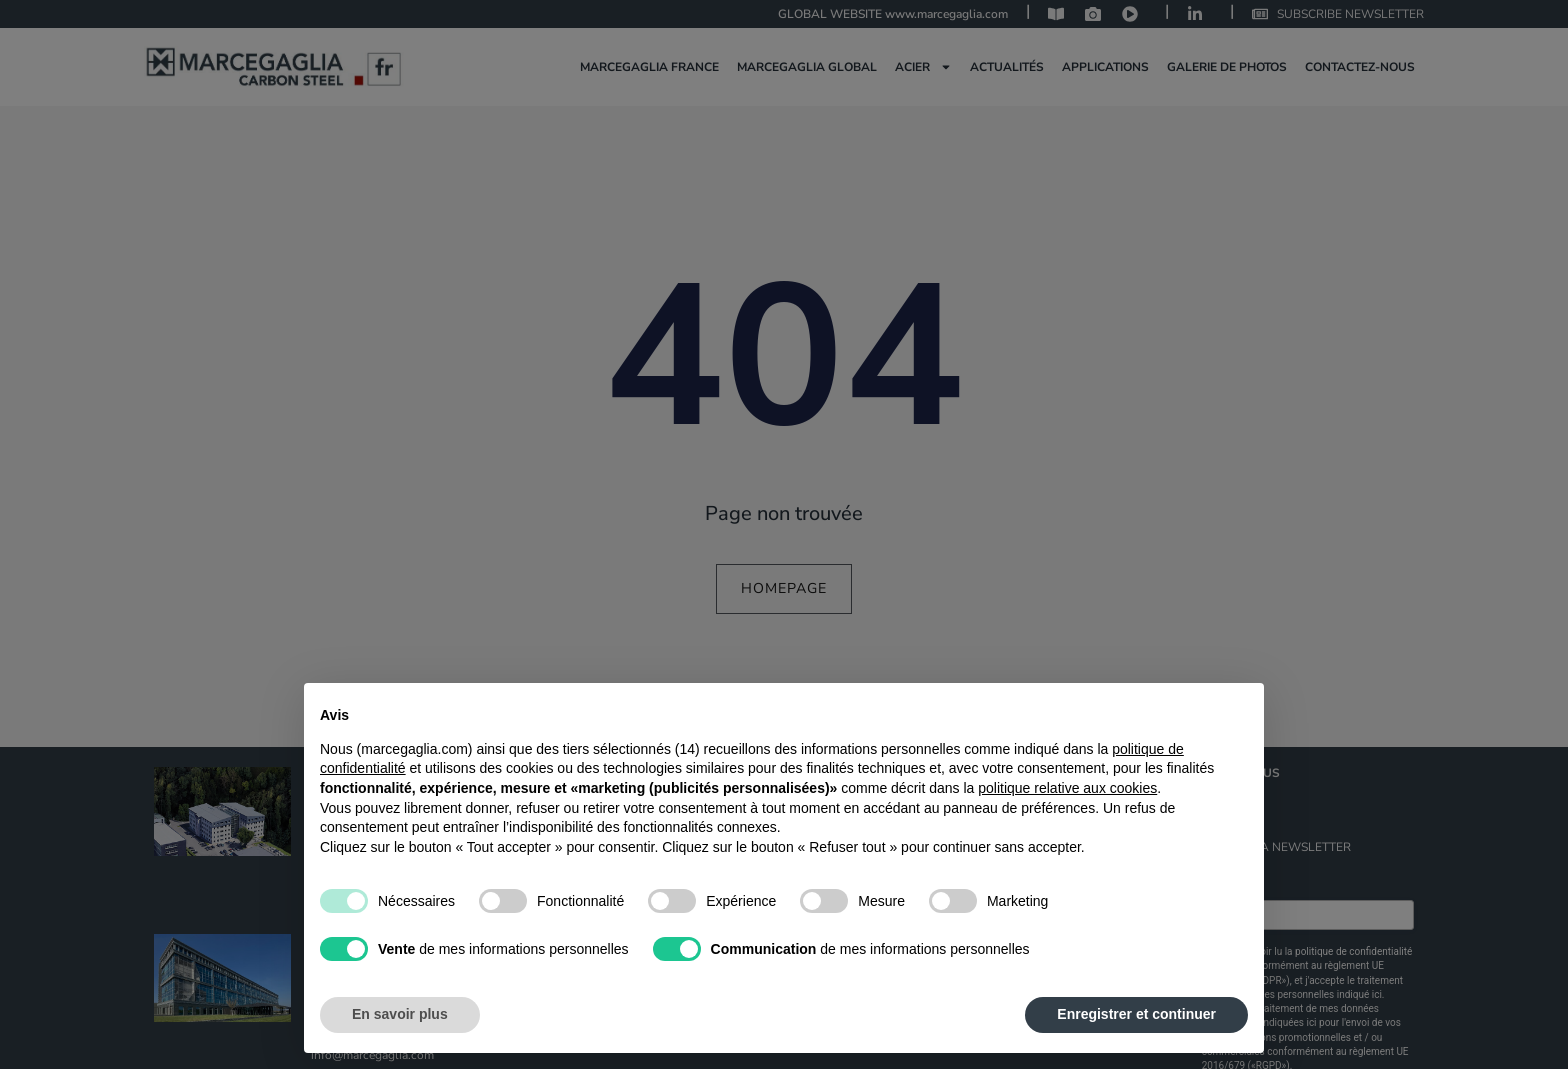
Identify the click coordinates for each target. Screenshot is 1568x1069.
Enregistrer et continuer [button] (1136, 1014)
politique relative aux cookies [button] (1067, 788)
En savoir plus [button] (400, 1014)
